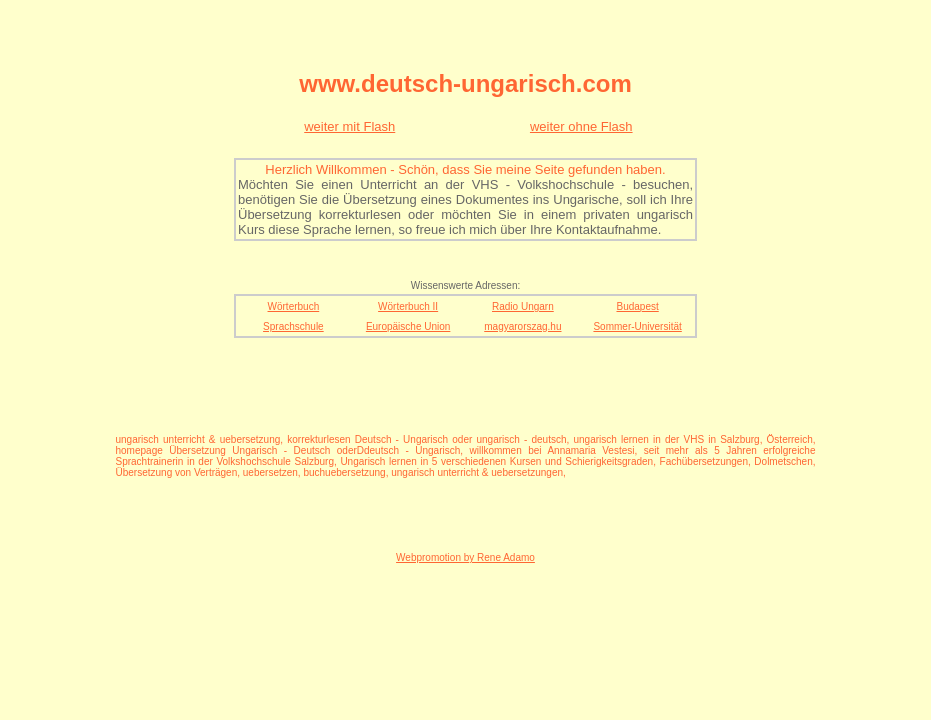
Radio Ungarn (523, 306)
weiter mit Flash (349, 126)
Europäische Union (408, 326)
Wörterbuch (294, 306)
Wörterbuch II (408, 306)
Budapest (637, 306)
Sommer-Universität (637, 326)
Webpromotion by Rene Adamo (465, 557)
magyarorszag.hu (522, 326)
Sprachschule (293, 326)
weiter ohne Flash (581, 126)
